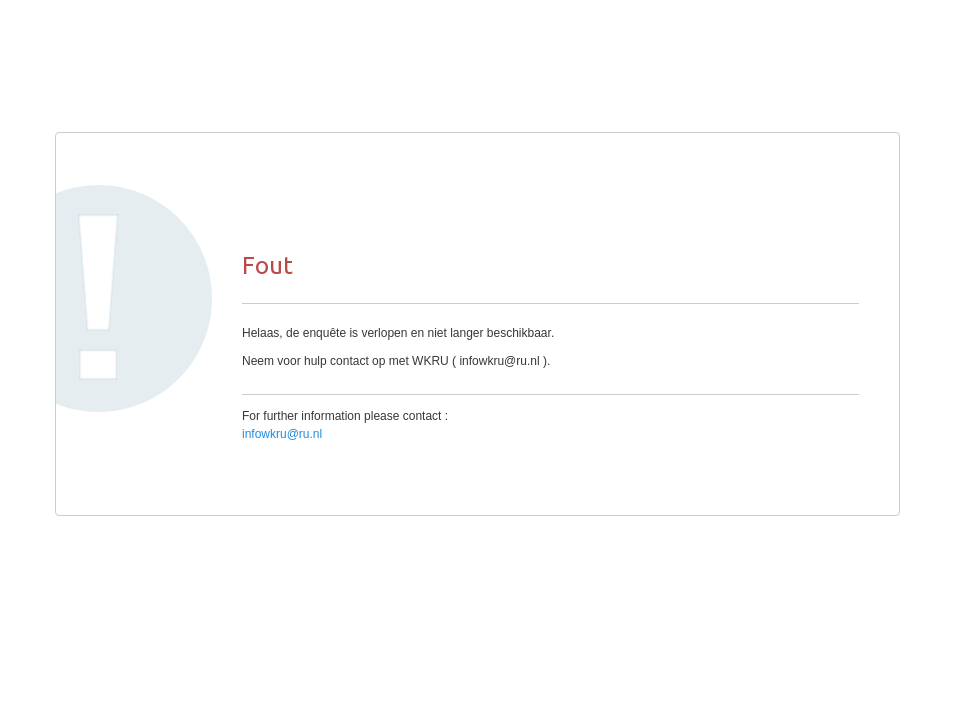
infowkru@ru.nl (282, 434)
